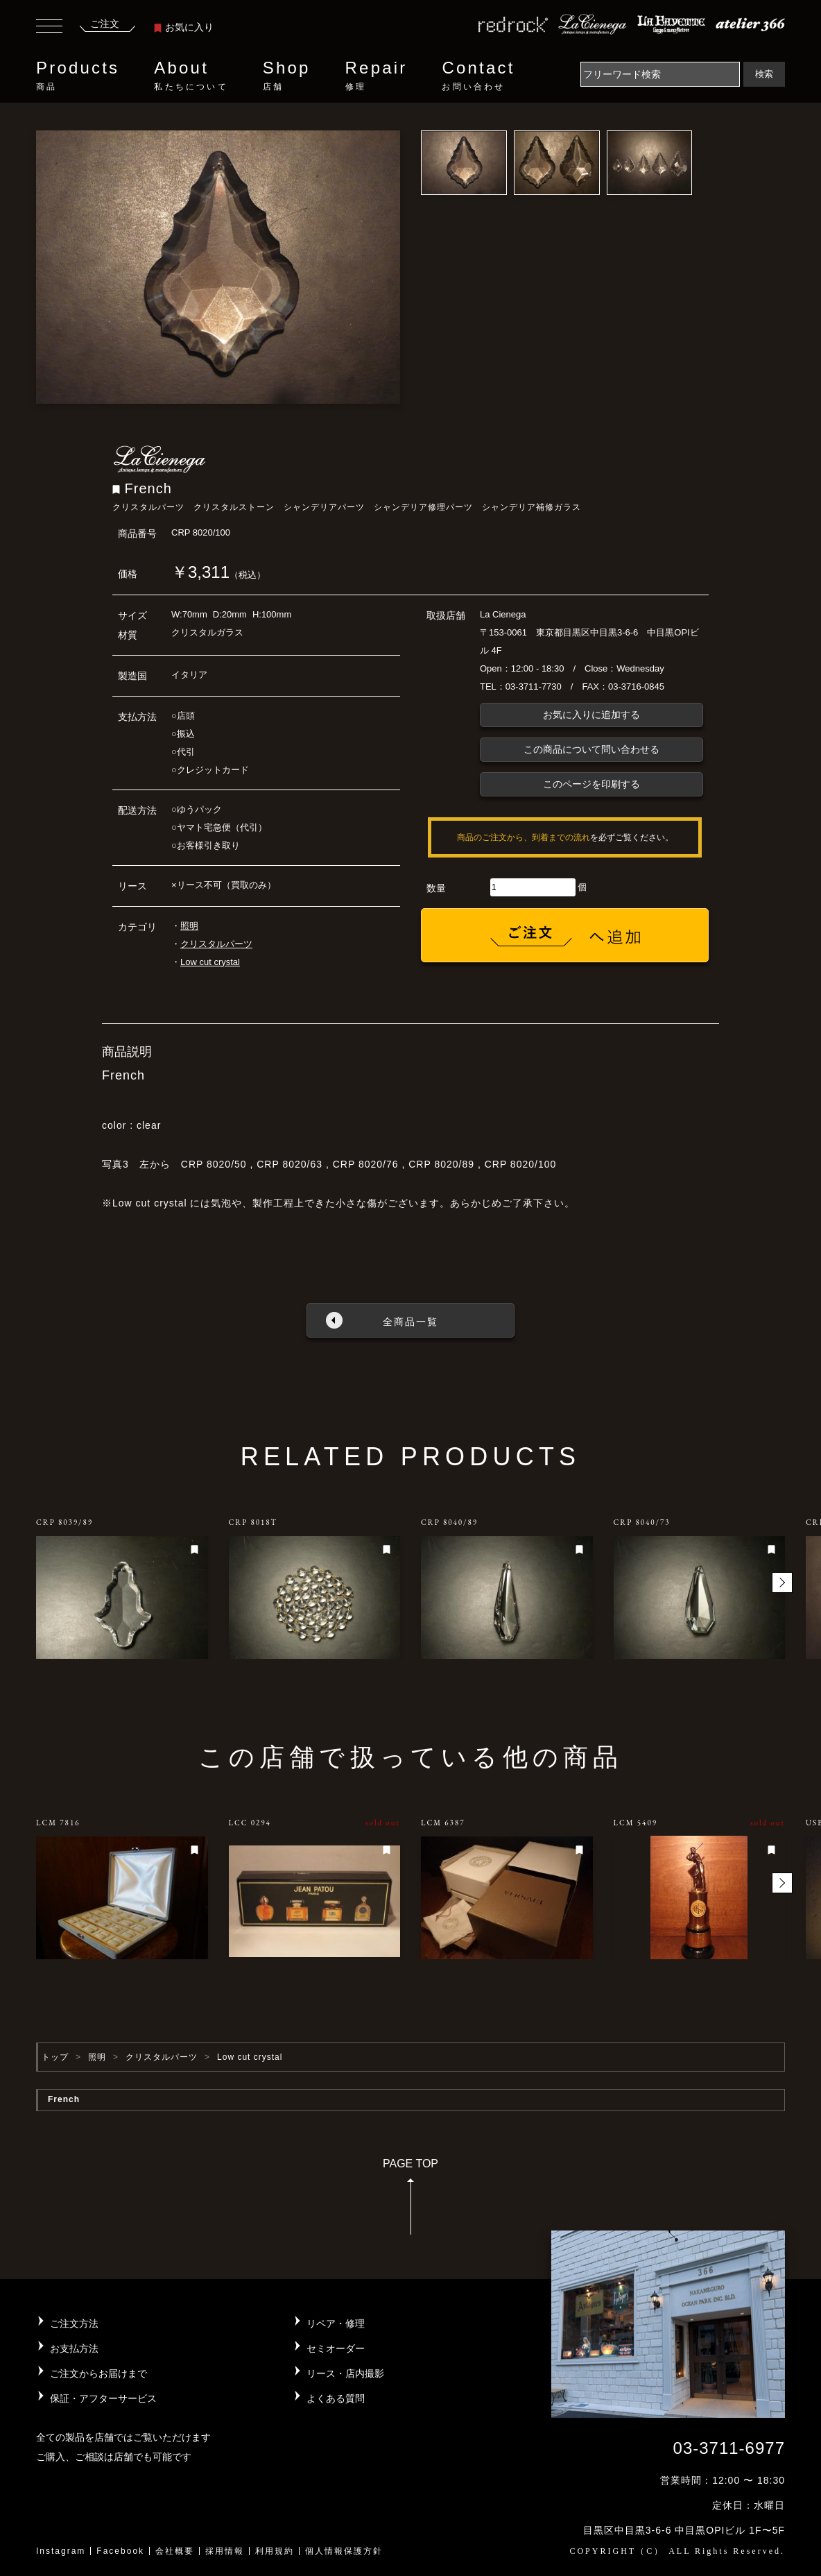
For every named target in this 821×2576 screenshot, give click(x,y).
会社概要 (174, 2551)
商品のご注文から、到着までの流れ (523, 837)
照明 (189, 926)
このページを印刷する (591, 784)
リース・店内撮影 (345, 2373)
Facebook (120, 2551)
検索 (764, 74)
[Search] (660, 74)
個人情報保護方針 (344, 2551)
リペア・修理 (335, 2323)
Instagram (60, 2551)
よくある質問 (335, 2398)
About (190, 75)
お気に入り (184, 27)
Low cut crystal (210, 962)
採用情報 (224, 2551)
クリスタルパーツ (216, 944)
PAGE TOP (410, 2201)
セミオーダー (335, 2348)
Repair (376, 75)
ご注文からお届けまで (98, 2373)
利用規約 (274, 2551)
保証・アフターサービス (103, 2398)
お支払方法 (74, 2348)
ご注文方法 (74, 2323)
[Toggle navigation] (49, 28)
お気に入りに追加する (591, 714)
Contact (478, 75)
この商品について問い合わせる (591, 749)
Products (77, 75)
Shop (287, 75)
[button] (782, 1582)
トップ (55, 2057)
